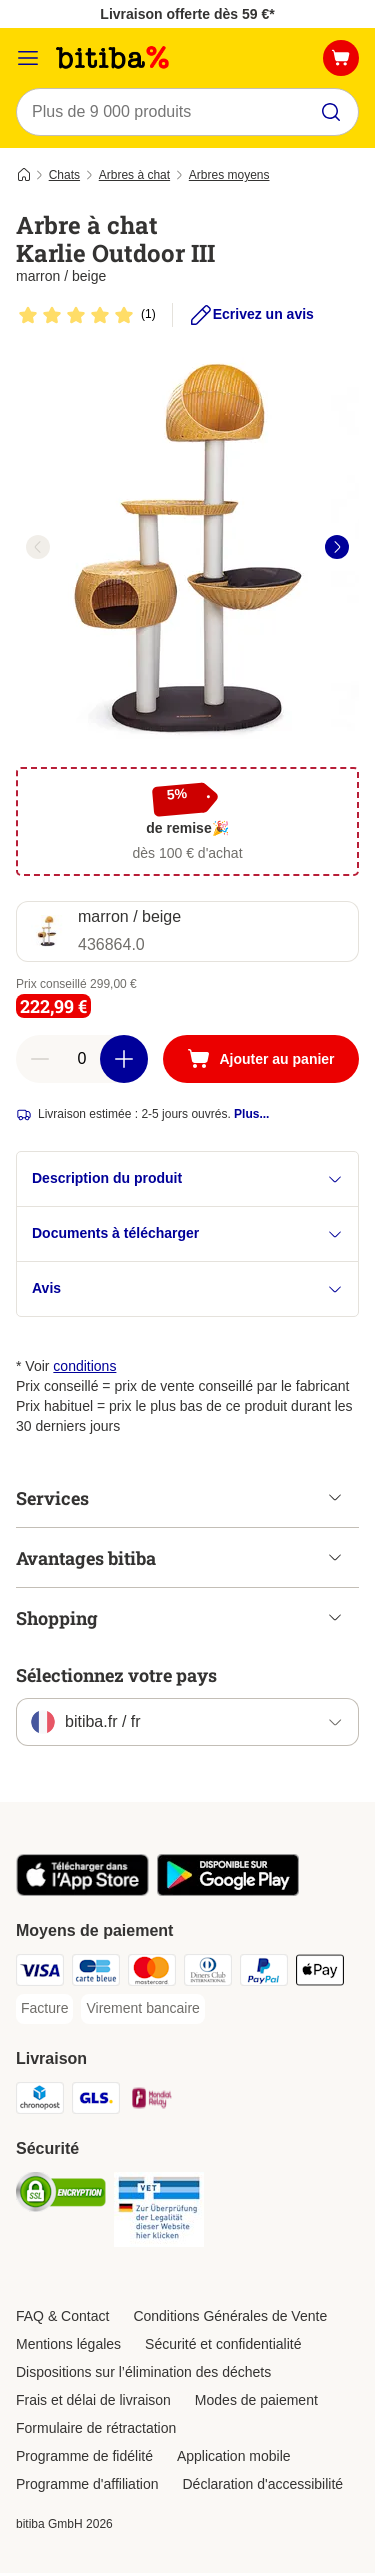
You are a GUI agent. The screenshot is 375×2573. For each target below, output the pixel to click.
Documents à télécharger (187, 1233)
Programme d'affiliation (87, 2484)
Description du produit (187, 1178)
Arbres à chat (134, 175)
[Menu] (28, 58)
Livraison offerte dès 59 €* (187, 14)
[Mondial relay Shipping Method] (152, 2101)
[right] (337, 547)
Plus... (251, 1114)
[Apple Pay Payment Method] (320, 1973)
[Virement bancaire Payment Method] (142, 2009)
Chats (64, 175)
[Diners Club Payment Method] (208, 1973)
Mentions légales (68, 2344)
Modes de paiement (256, 2400)
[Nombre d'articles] (82, 1059)
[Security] (61, 2195)
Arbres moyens (229, 175)
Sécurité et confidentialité (223, 2344)
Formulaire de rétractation (96, 2428)
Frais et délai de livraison (93, 2400)
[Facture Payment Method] (44, 2009)
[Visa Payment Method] (40, 1973)
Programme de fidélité (84, 2456)
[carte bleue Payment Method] (96, 1973)
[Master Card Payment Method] (152, 1973)
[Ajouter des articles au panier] (124, 1059)
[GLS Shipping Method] (96, 2101)
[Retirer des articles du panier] (40, 1059)
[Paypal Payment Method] (264, 1973)
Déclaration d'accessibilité (262, 2484)
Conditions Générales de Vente (230, 2316)
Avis (187, 1288)
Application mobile (234, 2456)
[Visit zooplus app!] (82, 1891)
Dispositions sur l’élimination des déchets (143, 2372)
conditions (84, 1366)
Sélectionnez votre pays (116, 1675)
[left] (38, 547)
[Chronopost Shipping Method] (40, 2101)
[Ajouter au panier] (261, 1059)
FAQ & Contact (62, 2316)
